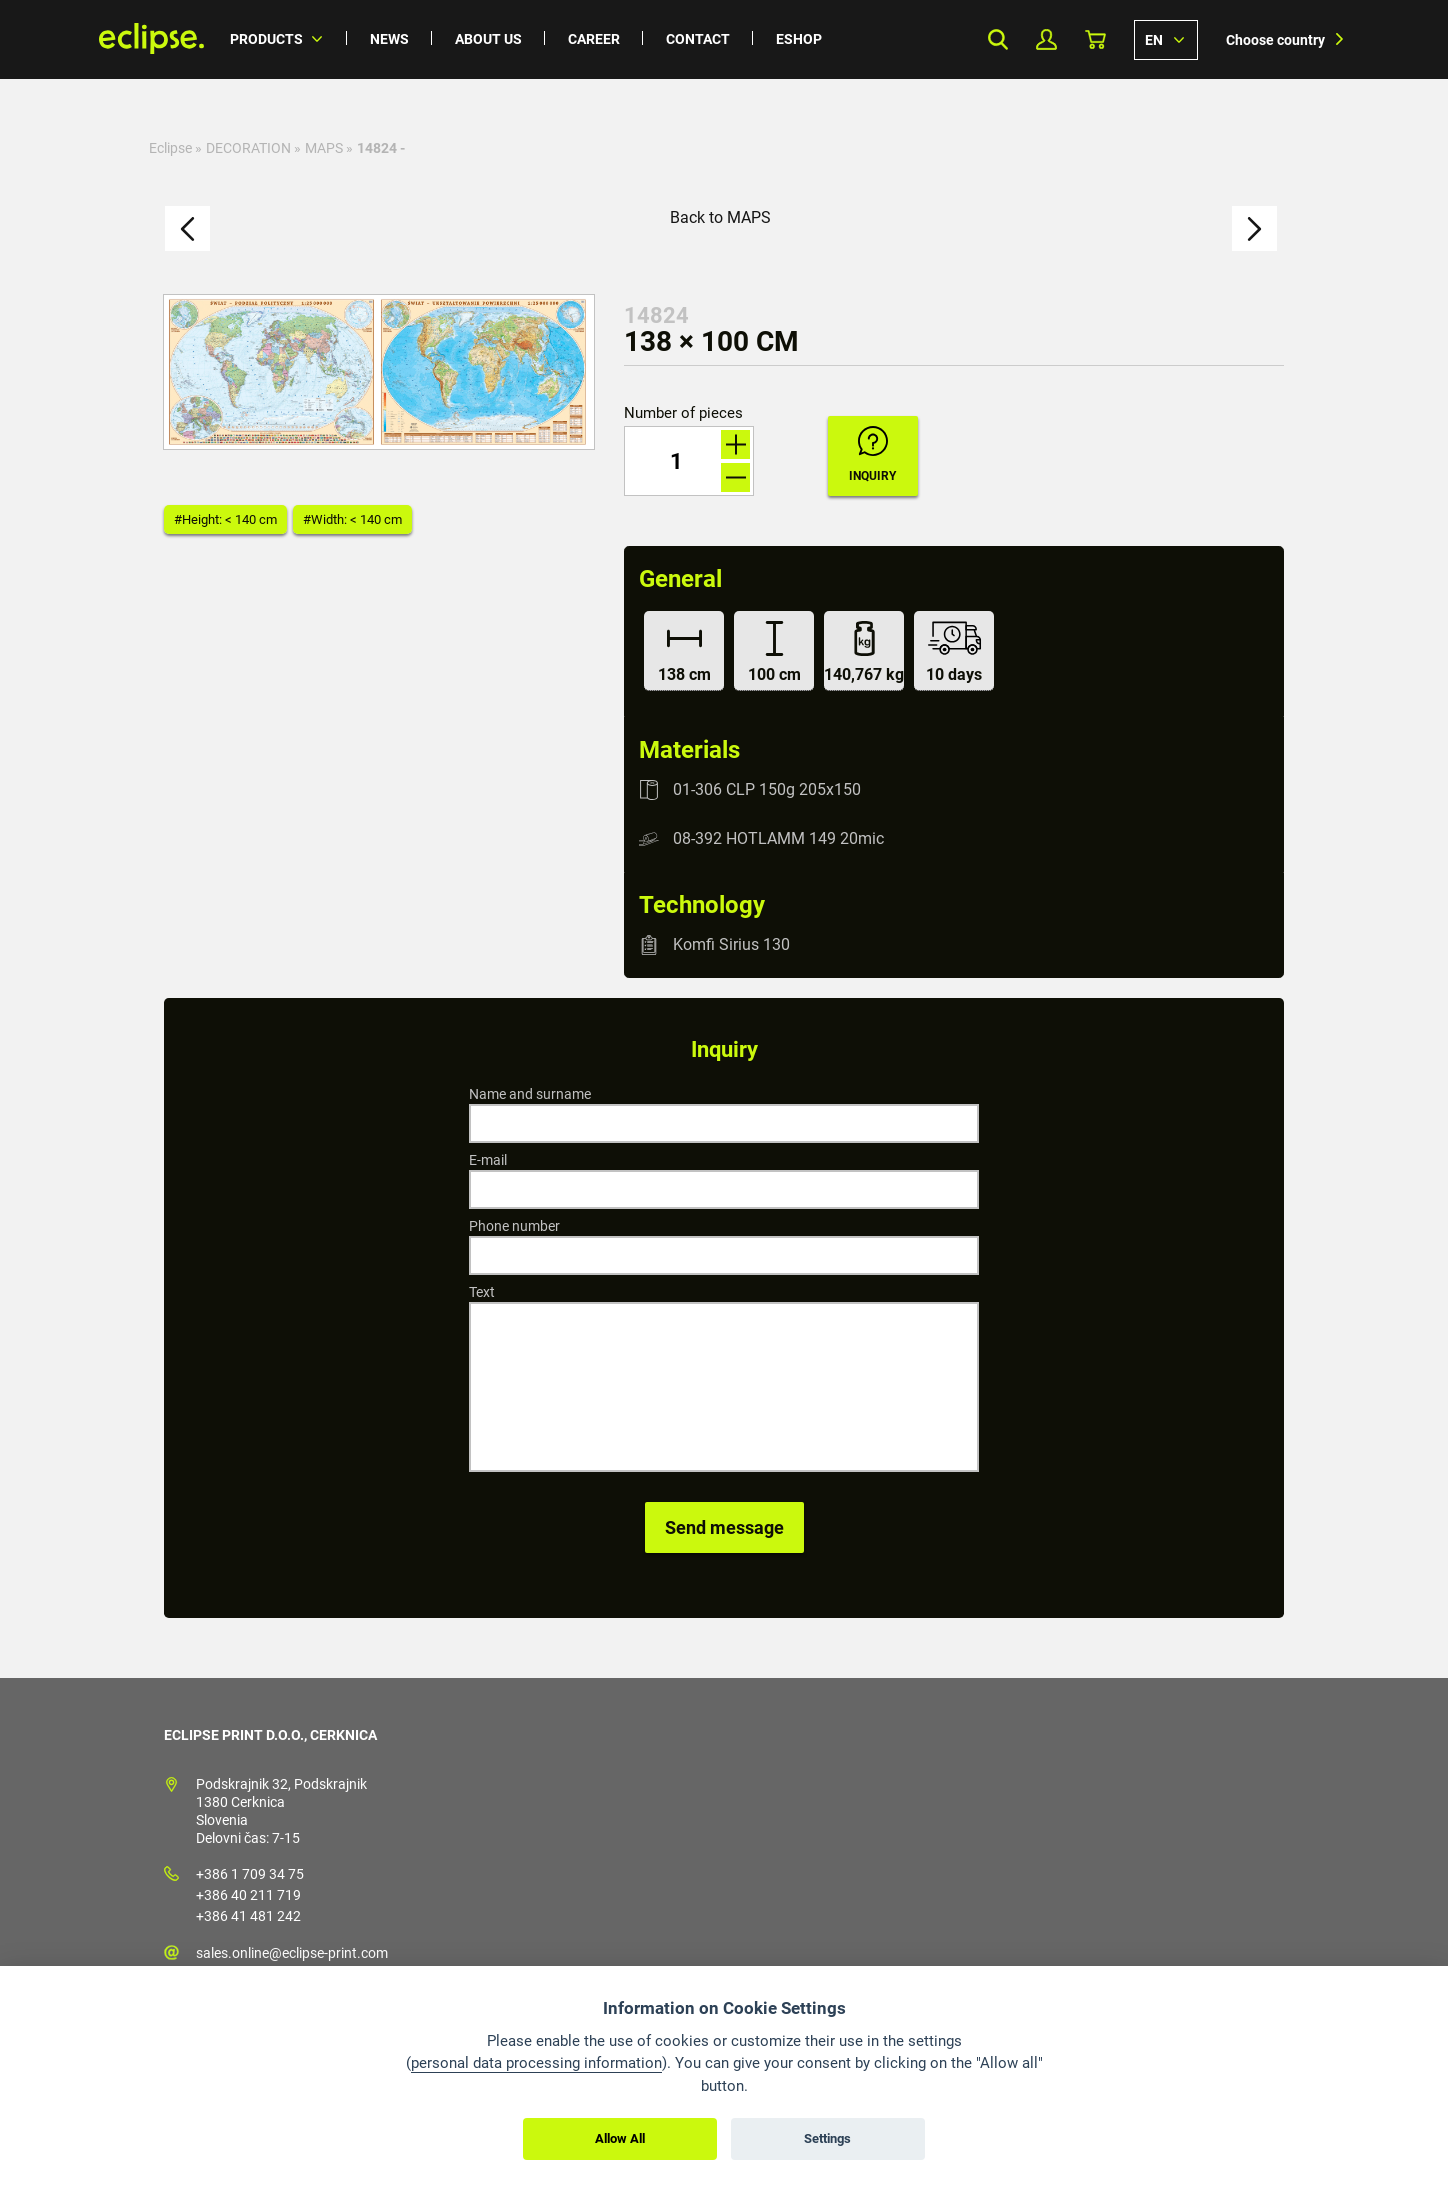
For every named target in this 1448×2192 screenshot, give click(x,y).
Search (997, 39)
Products (266, 39)
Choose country (1275, 40)
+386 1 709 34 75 (250, 1874)
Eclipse (170, 148)
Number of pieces (683, 413)
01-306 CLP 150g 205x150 (767, 789)
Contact (698, 39)
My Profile (1046, 39)
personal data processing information (536, 2063)
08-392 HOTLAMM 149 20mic (778, 838)
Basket (1095, 39)
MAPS (324, 148)
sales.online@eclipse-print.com (292, 1953)
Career (594, 39)
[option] (379, 372)
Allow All (620, 2138)
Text (482, 1292)
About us (488, 39)
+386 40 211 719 (248, 1895)
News (389, 39)
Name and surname (530, 1094)
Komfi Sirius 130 (731, 944)
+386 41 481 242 (248, 1916)
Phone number (514, 1226)
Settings (827, 2138)
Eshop (799, 39)
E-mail (488, 1160)
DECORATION (248, 148)
